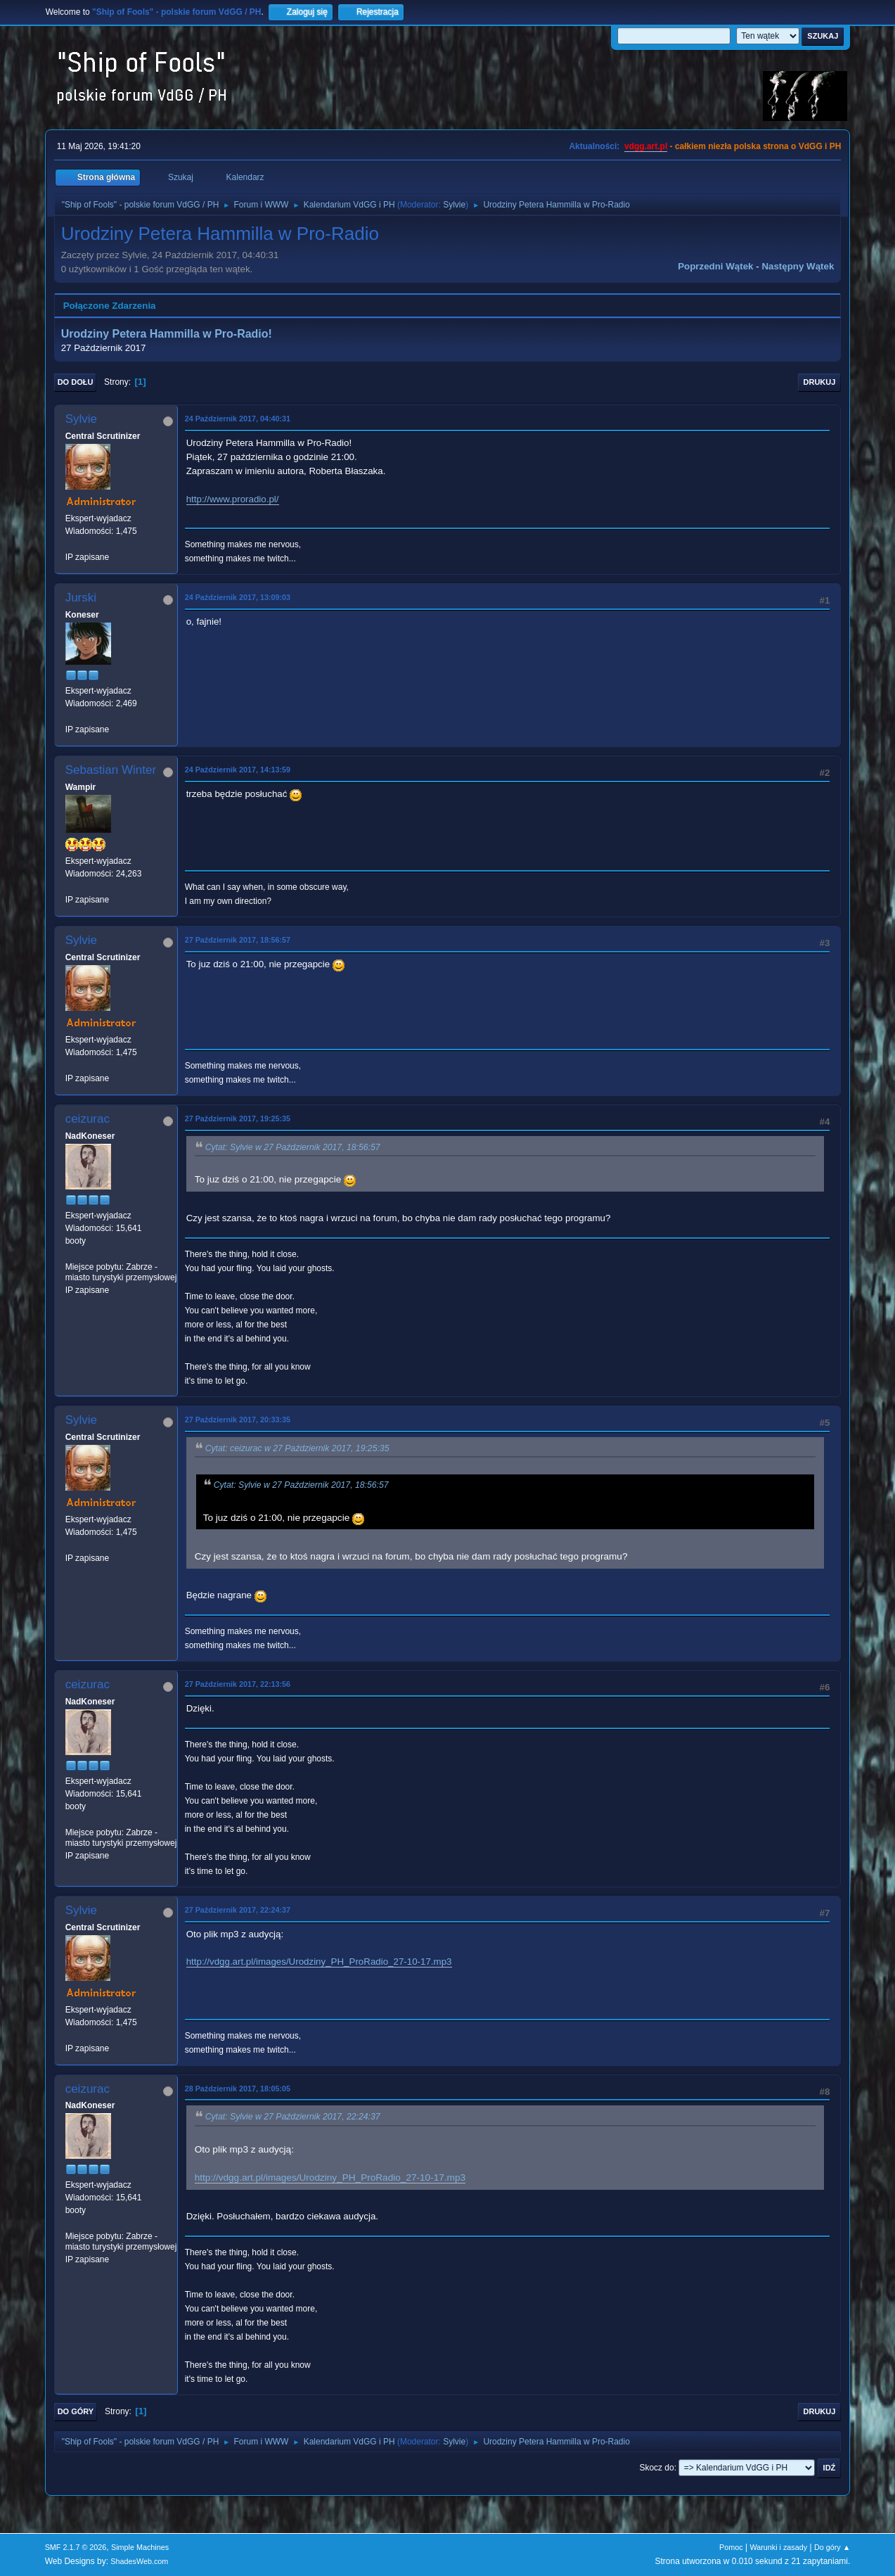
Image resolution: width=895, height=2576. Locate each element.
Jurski (80, 597)
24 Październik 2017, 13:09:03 (237, 597)
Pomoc (731, 2547)
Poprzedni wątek (715, 266)
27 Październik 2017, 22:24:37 (237, 1910)
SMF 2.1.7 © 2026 (76, 2547)
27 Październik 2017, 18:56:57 (237, 940)
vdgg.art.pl (645, 146)
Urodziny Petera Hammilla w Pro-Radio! (166, 334)
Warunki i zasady (778, 2547)
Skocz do (656, 2468)
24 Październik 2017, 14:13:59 (237, 769)
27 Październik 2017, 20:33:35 (237, 1419)
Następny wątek (797, 266)
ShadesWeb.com (139, 2561)
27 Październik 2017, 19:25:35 (237, 1118)
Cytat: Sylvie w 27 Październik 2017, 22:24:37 (292, 2117)
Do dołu (76, 382)
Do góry (76, 2411)
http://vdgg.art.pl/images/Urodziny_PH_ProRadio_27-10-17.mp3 (319, 1961)
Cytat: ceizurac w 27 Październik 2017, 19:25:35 (297, 1448)
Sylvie (454, 205)
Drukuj (820, 382)
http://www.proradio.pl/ (232, 499)
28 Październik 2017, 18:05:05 (237, 2088)
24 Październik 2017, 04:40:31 (237, 418)
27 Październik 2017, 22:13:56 (237, 1684)
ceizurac (87, 1119)
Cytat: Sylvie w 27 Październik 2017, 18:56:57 (292, 1147)
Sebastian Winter (110, 770)
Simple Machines (140, 2547)
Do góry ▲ (832, 2547)
